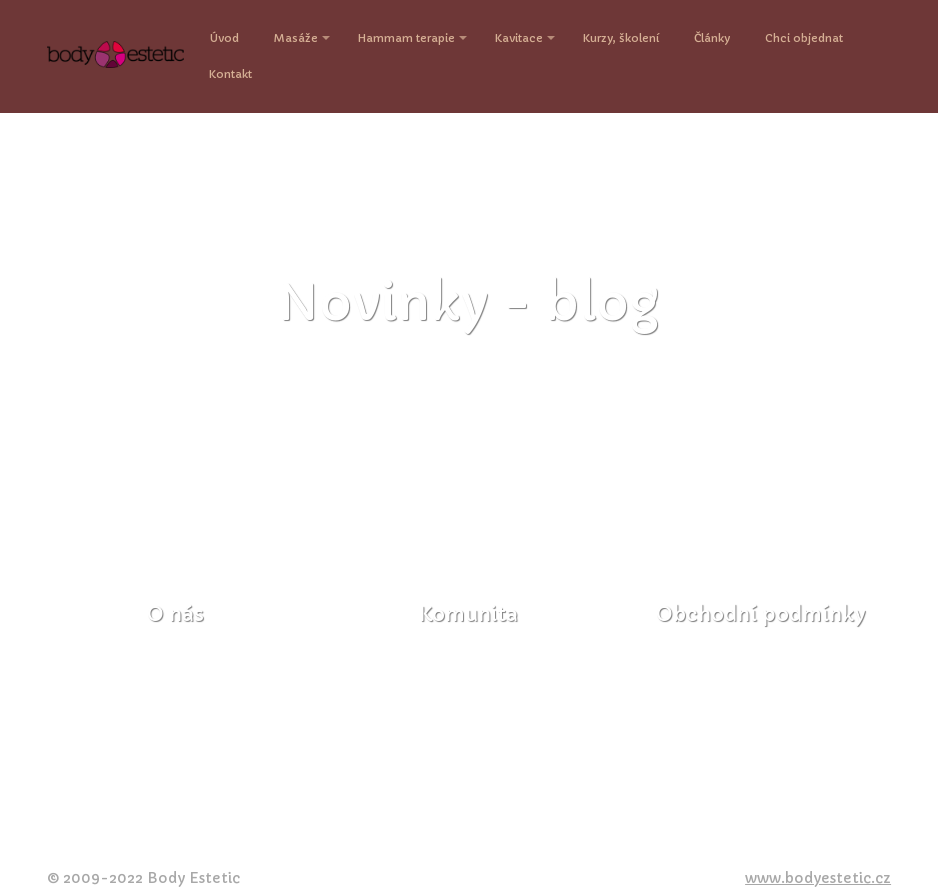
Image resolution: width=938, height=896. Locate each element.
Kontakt (230, 74)
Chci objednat (804, 38)
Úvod (224, 38)
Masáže (296, 38)
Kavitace (519, 38)
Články (712, 38)
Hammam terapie (406, 38)
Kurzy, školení (621, 38)
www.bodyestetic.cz (818, 878)
